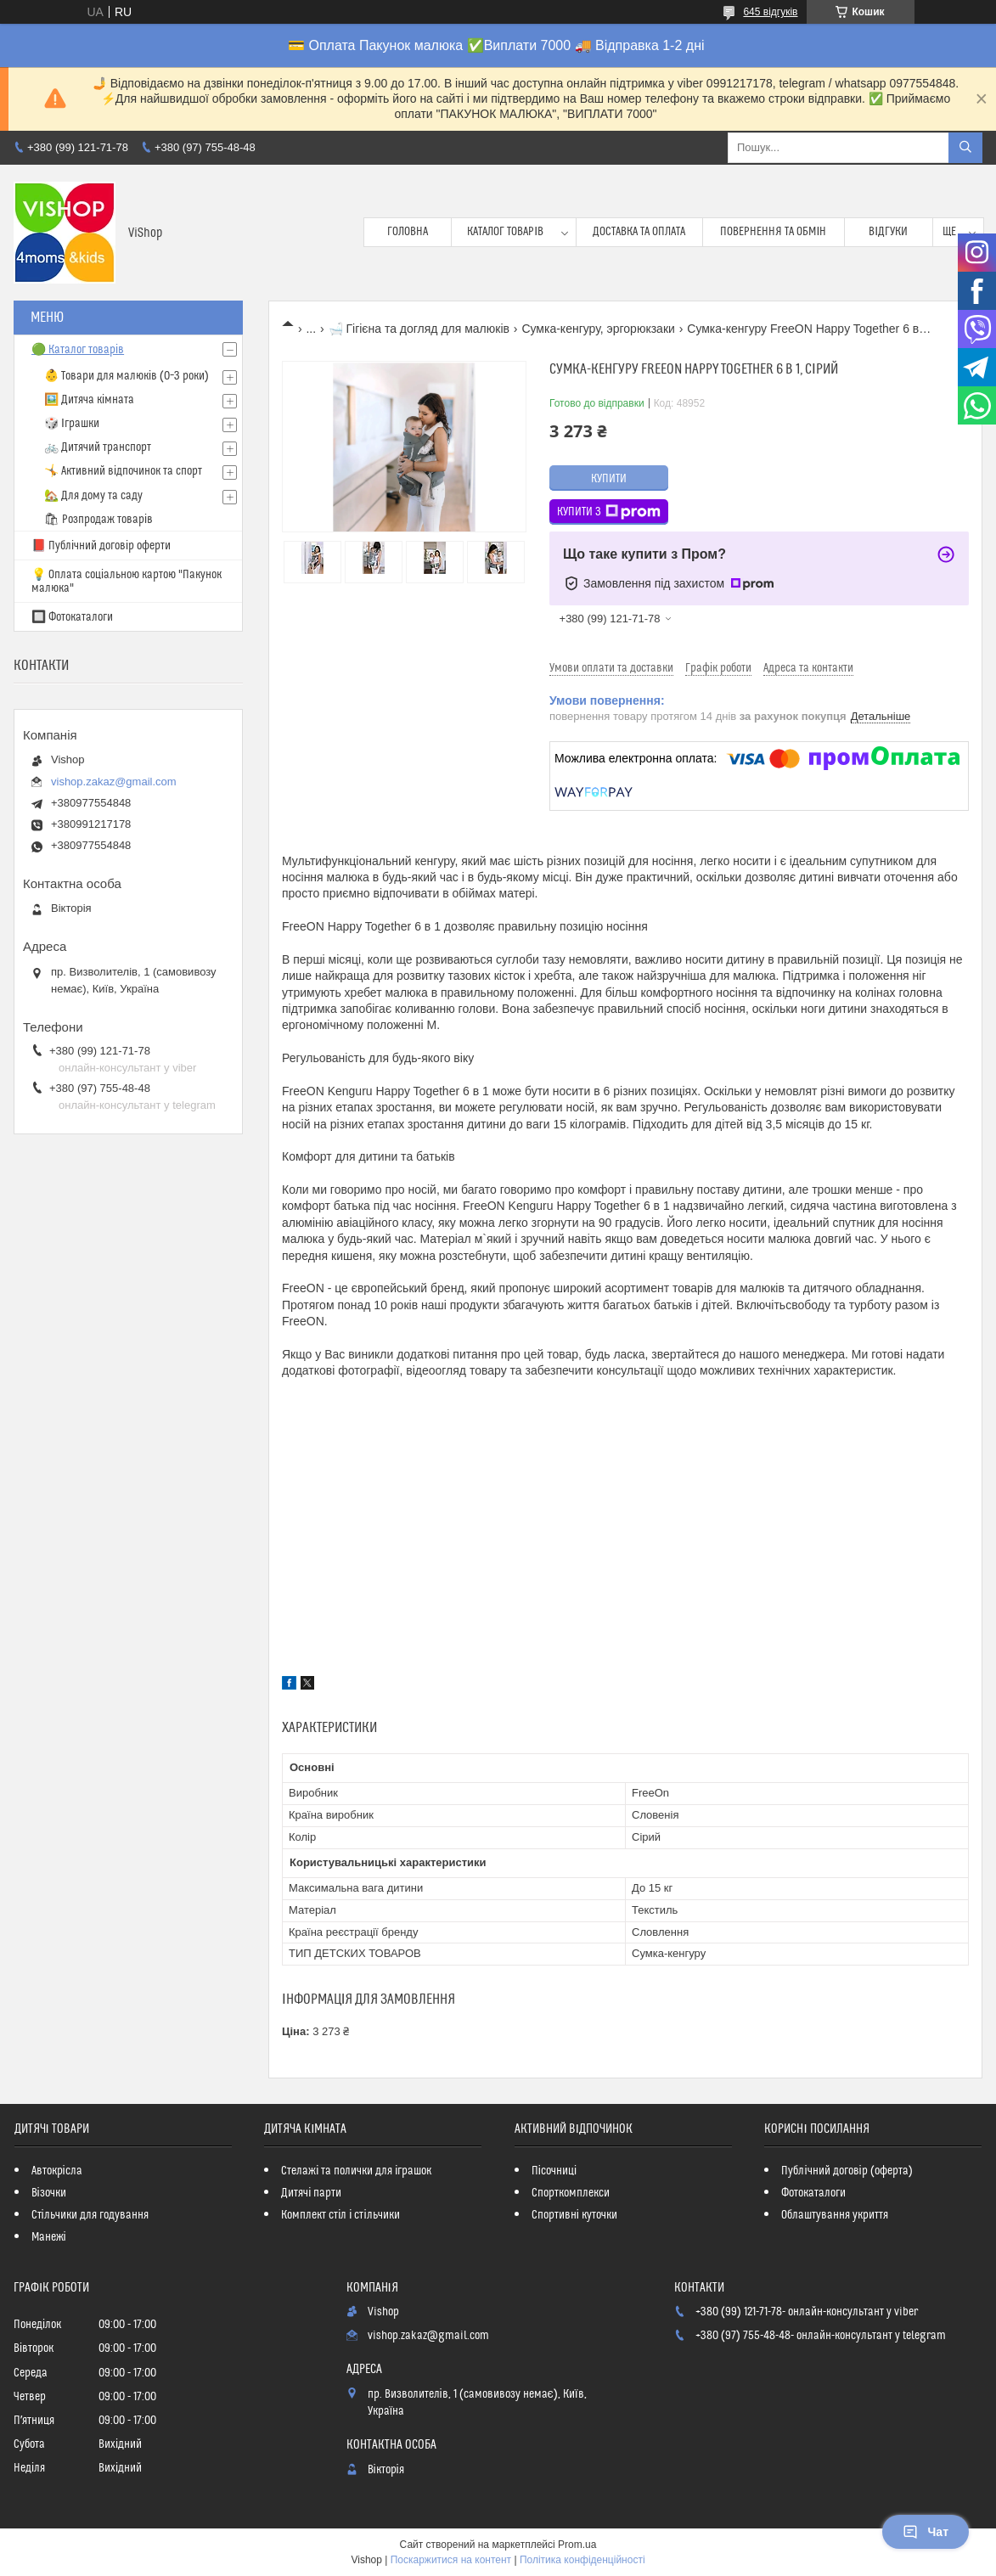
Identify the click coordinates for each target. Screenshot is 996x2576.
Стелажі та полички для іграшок (356, 2171)
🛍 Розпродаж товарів (98, 519)
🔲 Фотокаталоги (72, 617)
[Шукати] (965, 147)
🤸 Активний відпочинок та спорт (123, 471)
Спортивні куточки (574, 2215)
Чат (925, 2531)
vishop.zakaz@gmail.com (114, 781)
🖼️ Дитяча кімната (89, 400)
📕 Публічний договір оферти (101, 546)
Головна (407, 232)
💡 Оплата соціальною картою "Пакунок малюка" (126, 581)
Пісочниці (554, 2171)
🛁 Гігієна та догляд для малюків (419, 328)
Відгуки (888, 232)
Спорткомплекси (571, 2193)
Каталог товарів (505, 232)
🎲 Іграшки (71, 423)
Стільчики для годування (90, 2215)
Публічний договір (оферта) (846, 2171)
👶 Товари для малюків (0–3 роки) (126, 376)
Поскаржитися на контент (451, 2560)
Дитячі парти (311, 2193)
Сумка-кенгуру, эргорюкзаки (597, 328)
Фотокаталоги (813, 2193)
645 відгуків (770, 12)
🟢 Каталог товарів (77, 350)
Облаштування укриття (834, 2215)
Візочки (48, 2193)
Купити (609, 479)
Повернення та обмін (773, 232)
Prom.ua (577, 2545)
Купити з (609, 512)
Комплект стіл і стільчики (340, 2215)
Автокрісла (56, 2171)
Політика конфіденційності (582, 2560)
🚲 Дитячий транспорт (97, 447)
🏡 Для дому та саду (93, 496)
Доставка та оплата (639, 232)
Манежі (48, 2237)
